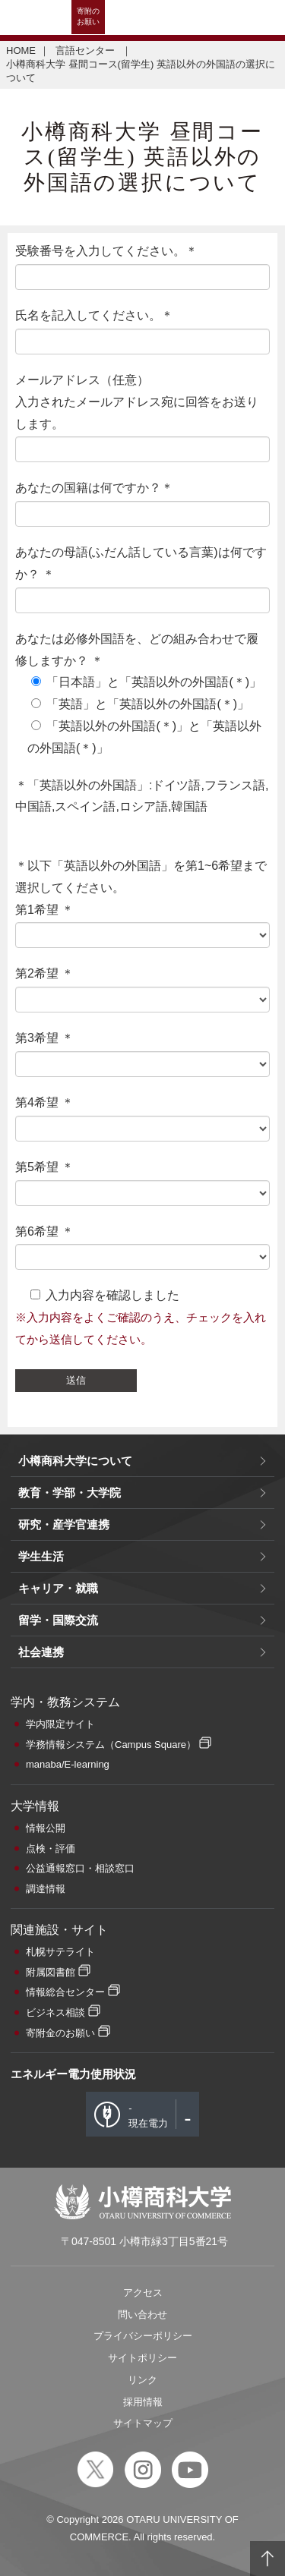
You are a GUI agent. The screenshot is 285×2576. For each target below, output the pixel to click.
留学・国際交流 (58, 1620)
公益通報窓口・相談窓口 (80, 1868)
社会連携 (41, 1651)
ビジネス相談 (55, 2012)
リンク (142, 2379)
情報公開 (45, 1828)
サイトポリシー (142, 2357)
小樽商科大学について (75, 1460)
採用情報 (143, 2402)
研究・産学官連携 (63, 1524)
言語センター (86, 50)
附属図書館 (50, 1972)
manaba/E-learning (67, 1764)
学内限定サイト (60, 1724)
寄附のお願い (88, 16)
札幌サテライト (60, 1951)
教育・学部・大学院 (69, 1492)
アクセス (143, 2292)
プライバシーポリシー (142, 2335)
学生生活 (41, 1556)
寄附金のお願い (60, 2033)
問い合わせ (142, 2314)
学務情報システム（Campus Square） (111, 1744)
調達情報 (45, 1888)
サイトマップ (143, 2423)
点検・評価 (50, 1848)
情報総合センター (65, 1992)
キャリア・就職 (58, 1588)
